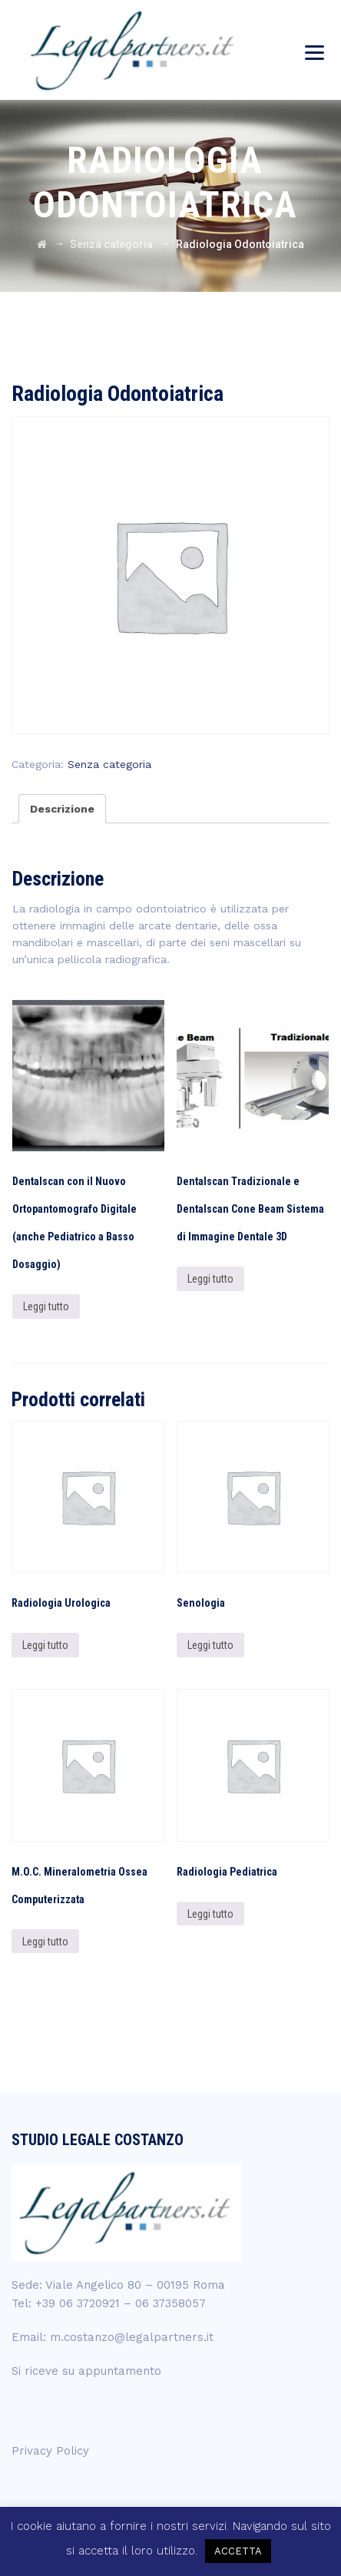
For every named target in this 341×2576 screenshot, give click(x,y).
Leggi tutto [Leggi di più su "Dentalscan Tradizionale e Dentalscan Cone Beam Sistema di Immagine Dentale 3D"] (210, 1279)
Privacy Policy (50, 2451)
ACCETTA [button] (238, 2551)
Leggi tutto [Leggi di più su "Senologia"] (210, 1645)
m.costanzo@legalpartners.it (132, 2337)
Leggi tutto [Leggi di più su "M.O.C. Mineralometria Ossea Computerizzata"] (45, 1941)
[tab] (62, 808)
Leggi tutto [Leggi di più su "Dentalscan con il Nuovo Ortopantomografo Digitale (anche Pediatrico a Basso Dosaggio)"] (46, 1306)
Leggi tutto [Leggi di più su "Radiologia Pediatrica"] (210, 1914)
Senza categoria (109, 764)
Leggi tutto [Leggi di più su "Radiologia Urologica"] (45, 1645)
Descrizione (62, 809)
